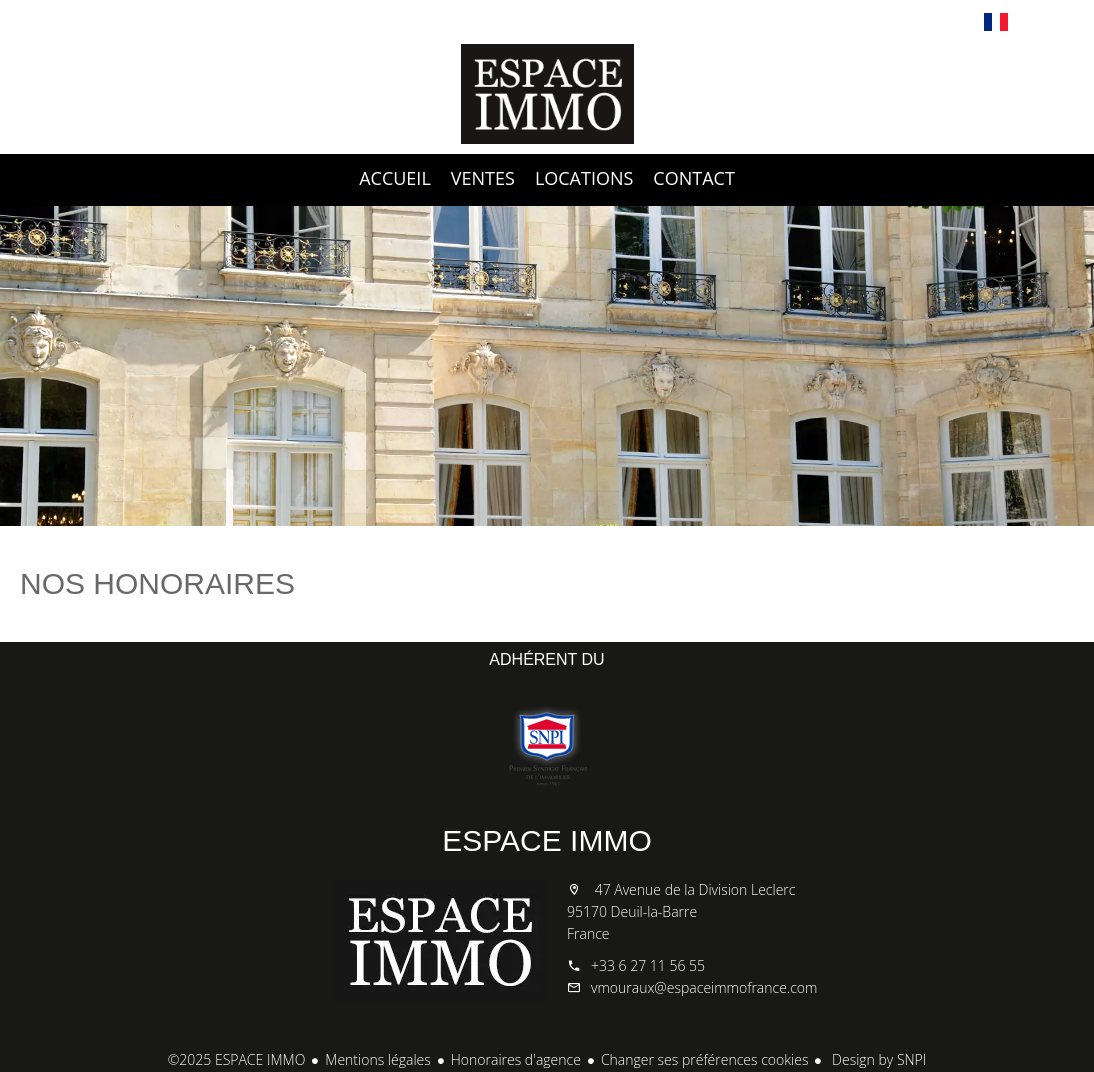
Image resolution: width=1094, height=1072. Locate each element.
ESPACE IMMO (546, 840)
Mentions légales (377, 1059)
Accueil (547, 94)
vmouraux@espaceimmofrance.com (704, 987)
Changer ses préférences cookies (705, 1059)
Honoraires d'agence (516, 1059)
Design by (877, 1059)
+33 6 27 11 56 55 (648, 965)
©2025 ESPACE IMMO (237, 1059)
